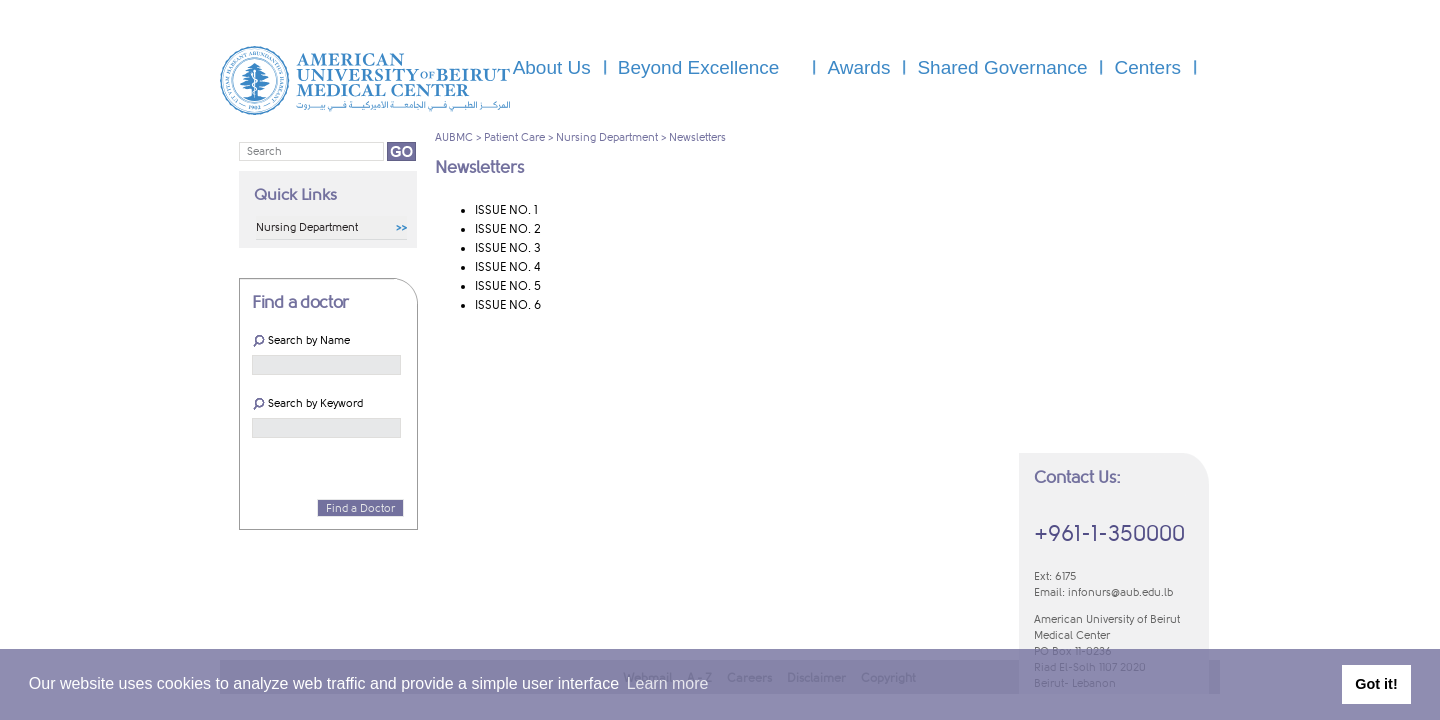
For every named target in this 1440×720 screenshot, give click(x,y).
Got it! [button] (1376, 684)
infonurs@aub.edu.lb (1120, 592)
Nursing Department (607, 137)
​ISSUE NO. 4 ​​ (509, 267)
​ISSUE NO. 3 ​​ (509, 248)
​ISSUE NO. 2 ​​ (509, 229)
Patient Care (514, 137)
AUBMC (454, 137)
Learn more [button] (668, 683)
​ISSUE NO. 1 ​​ (508, 210)
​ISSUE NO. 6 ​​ (509, 305)
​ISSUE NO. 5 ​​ (509, 286)
